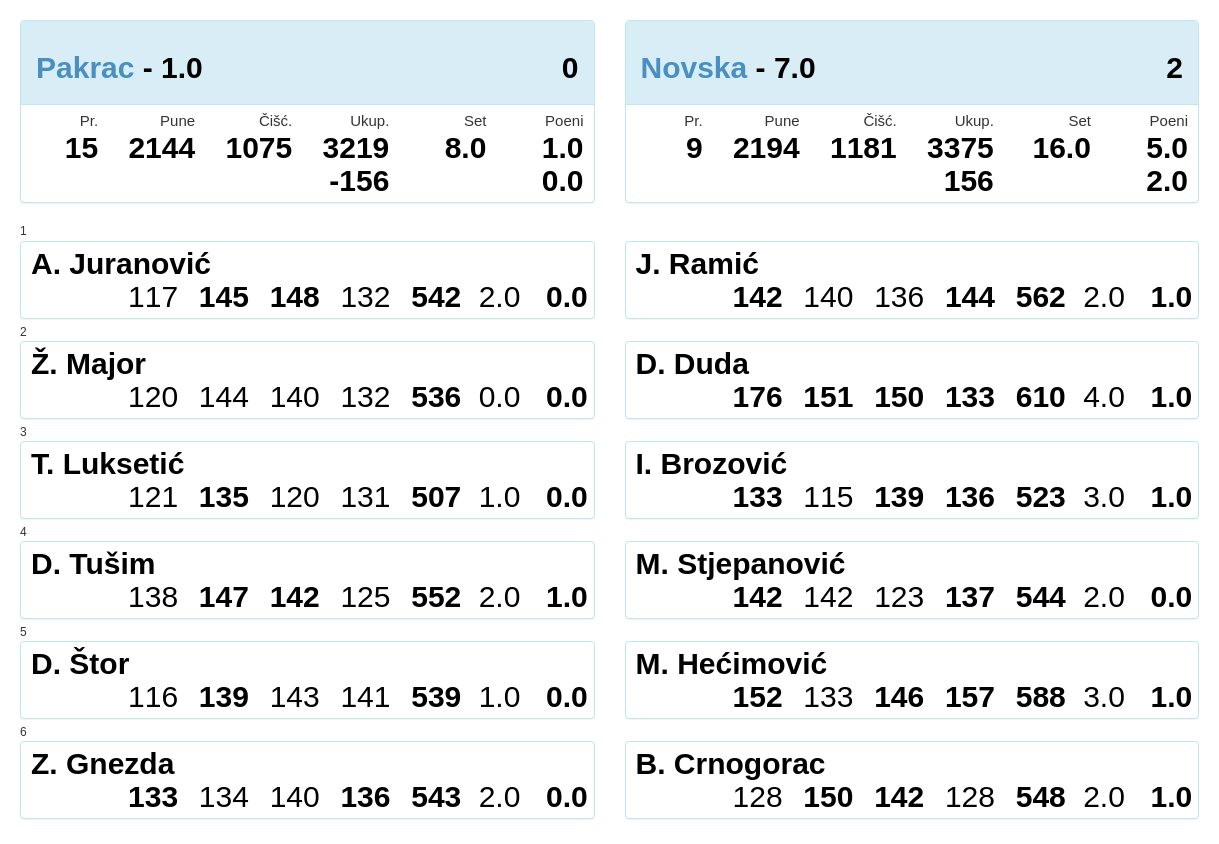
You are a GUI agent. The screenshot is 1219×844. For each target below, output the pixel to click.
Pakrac (85, 67)
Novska (694, 67)
